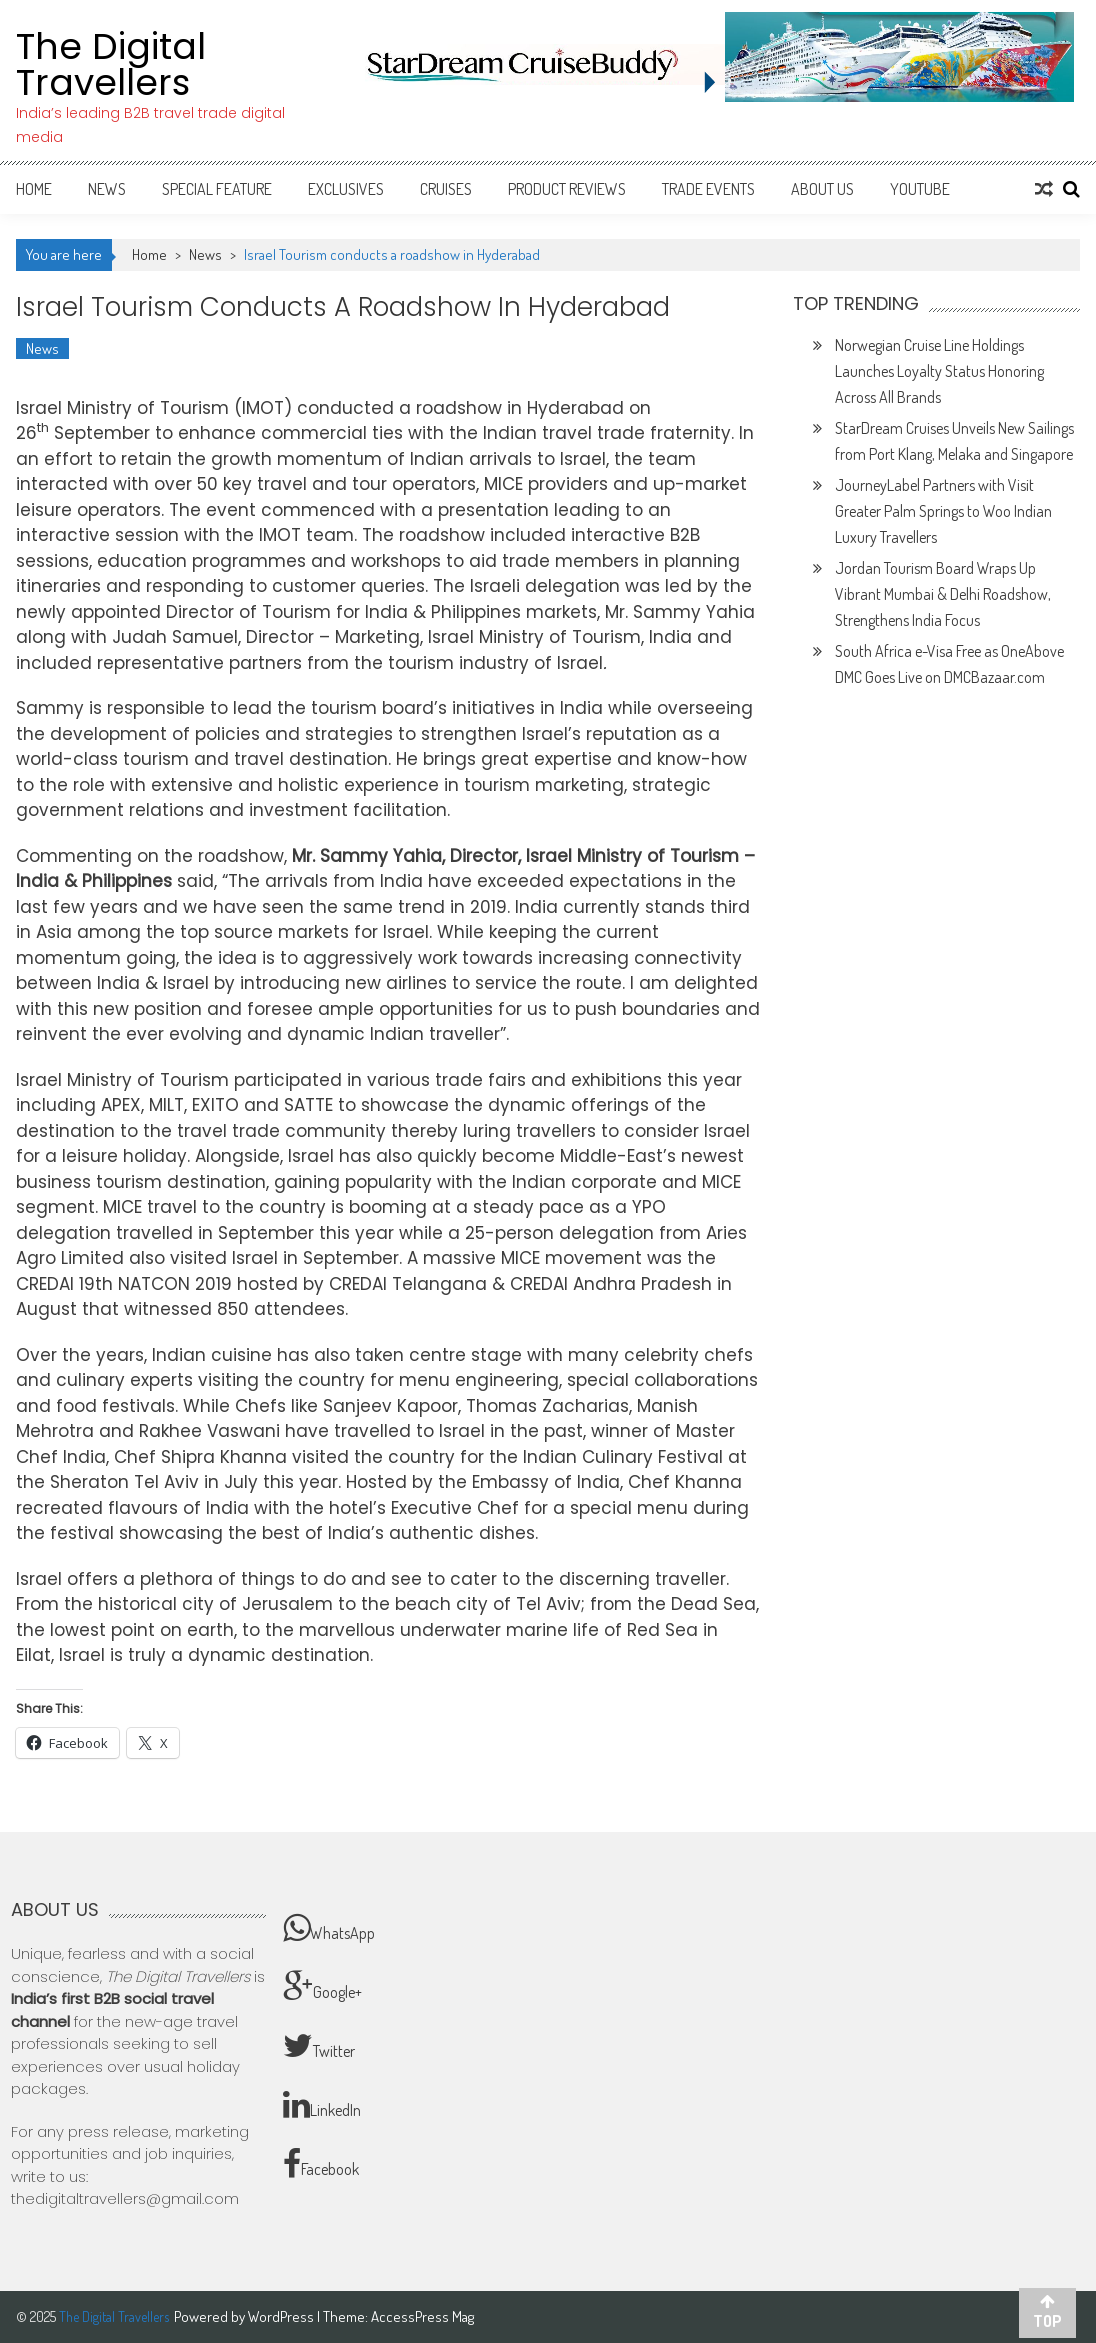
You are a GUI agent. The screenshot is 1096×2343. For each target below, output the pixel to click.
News (107, 189)
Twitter (319, 2046)
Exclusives (346, 189)
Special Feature (217, 189)
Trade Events (708, 189)
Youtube (920, 189)
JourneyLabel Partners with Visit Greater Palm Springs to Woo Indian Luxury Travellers (943, 511)
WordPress (282, 2316)
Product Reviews (567, 189)
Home (34, 189)
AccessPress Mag (422, 2316)
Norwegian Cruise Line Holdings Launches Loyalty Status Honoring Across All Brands (939, 371)
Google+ (322, 1987)
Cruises (446, 189)
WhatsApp (329, 1928)
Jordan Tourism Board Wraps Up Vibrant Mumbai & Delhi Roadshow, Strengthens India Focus (943, 594)
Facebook (321, 2164)
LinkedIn (322, 2105)
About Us (822, 189)
